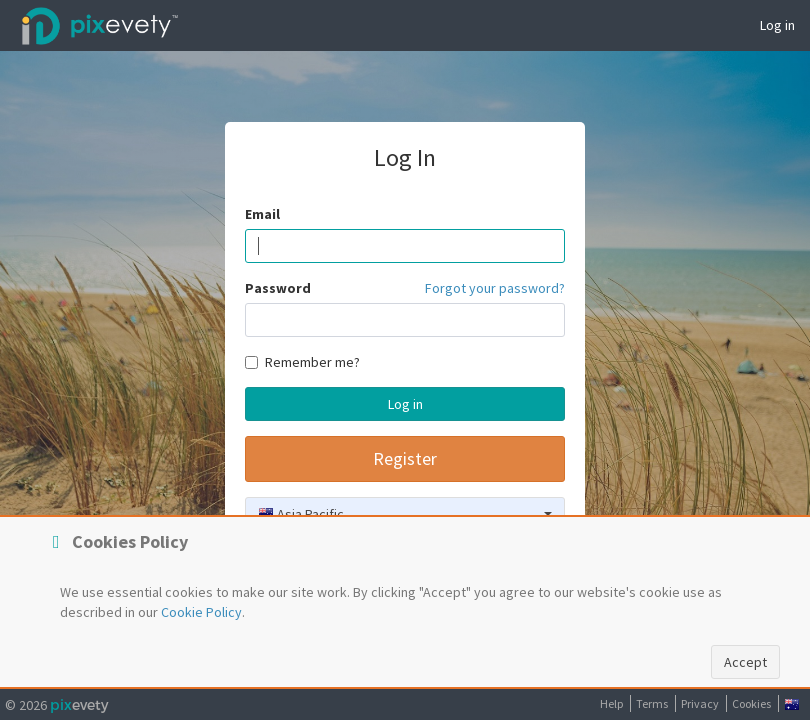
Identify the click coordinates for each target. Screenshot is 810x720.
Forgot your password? (495, 288)
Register (405, 458)
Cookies (751, 703)
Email (262, 214)
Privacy (700, 703)
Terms (652, 703)
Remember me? (302, 362)
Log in (777, 25)
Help (611, 703)
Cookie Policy (201, 612)
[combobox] (405, 514)
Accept (745, 662)
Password (278, 288)
